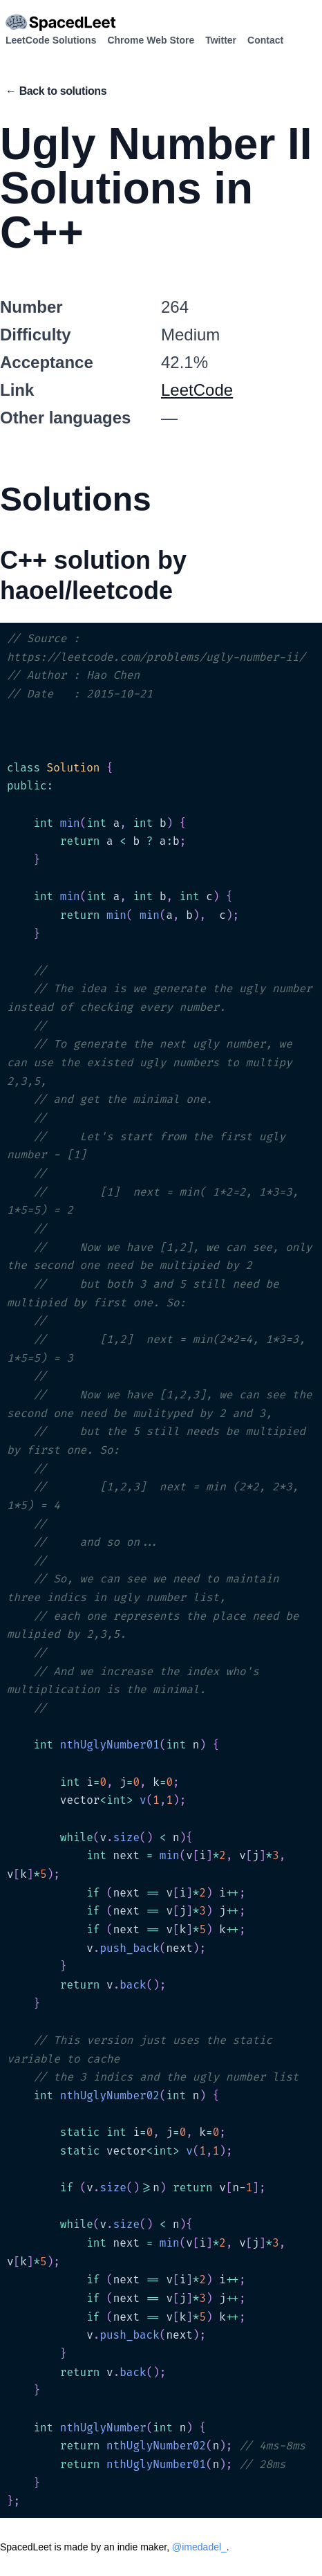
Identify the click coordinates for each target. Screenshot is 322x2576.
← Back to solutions (56, 91)
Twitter (220, 40)
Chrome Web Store (150, 40)
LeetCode (197, 390)
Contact (265, 40)
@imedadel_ (199, 2546)
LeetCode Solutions (51, 40)
